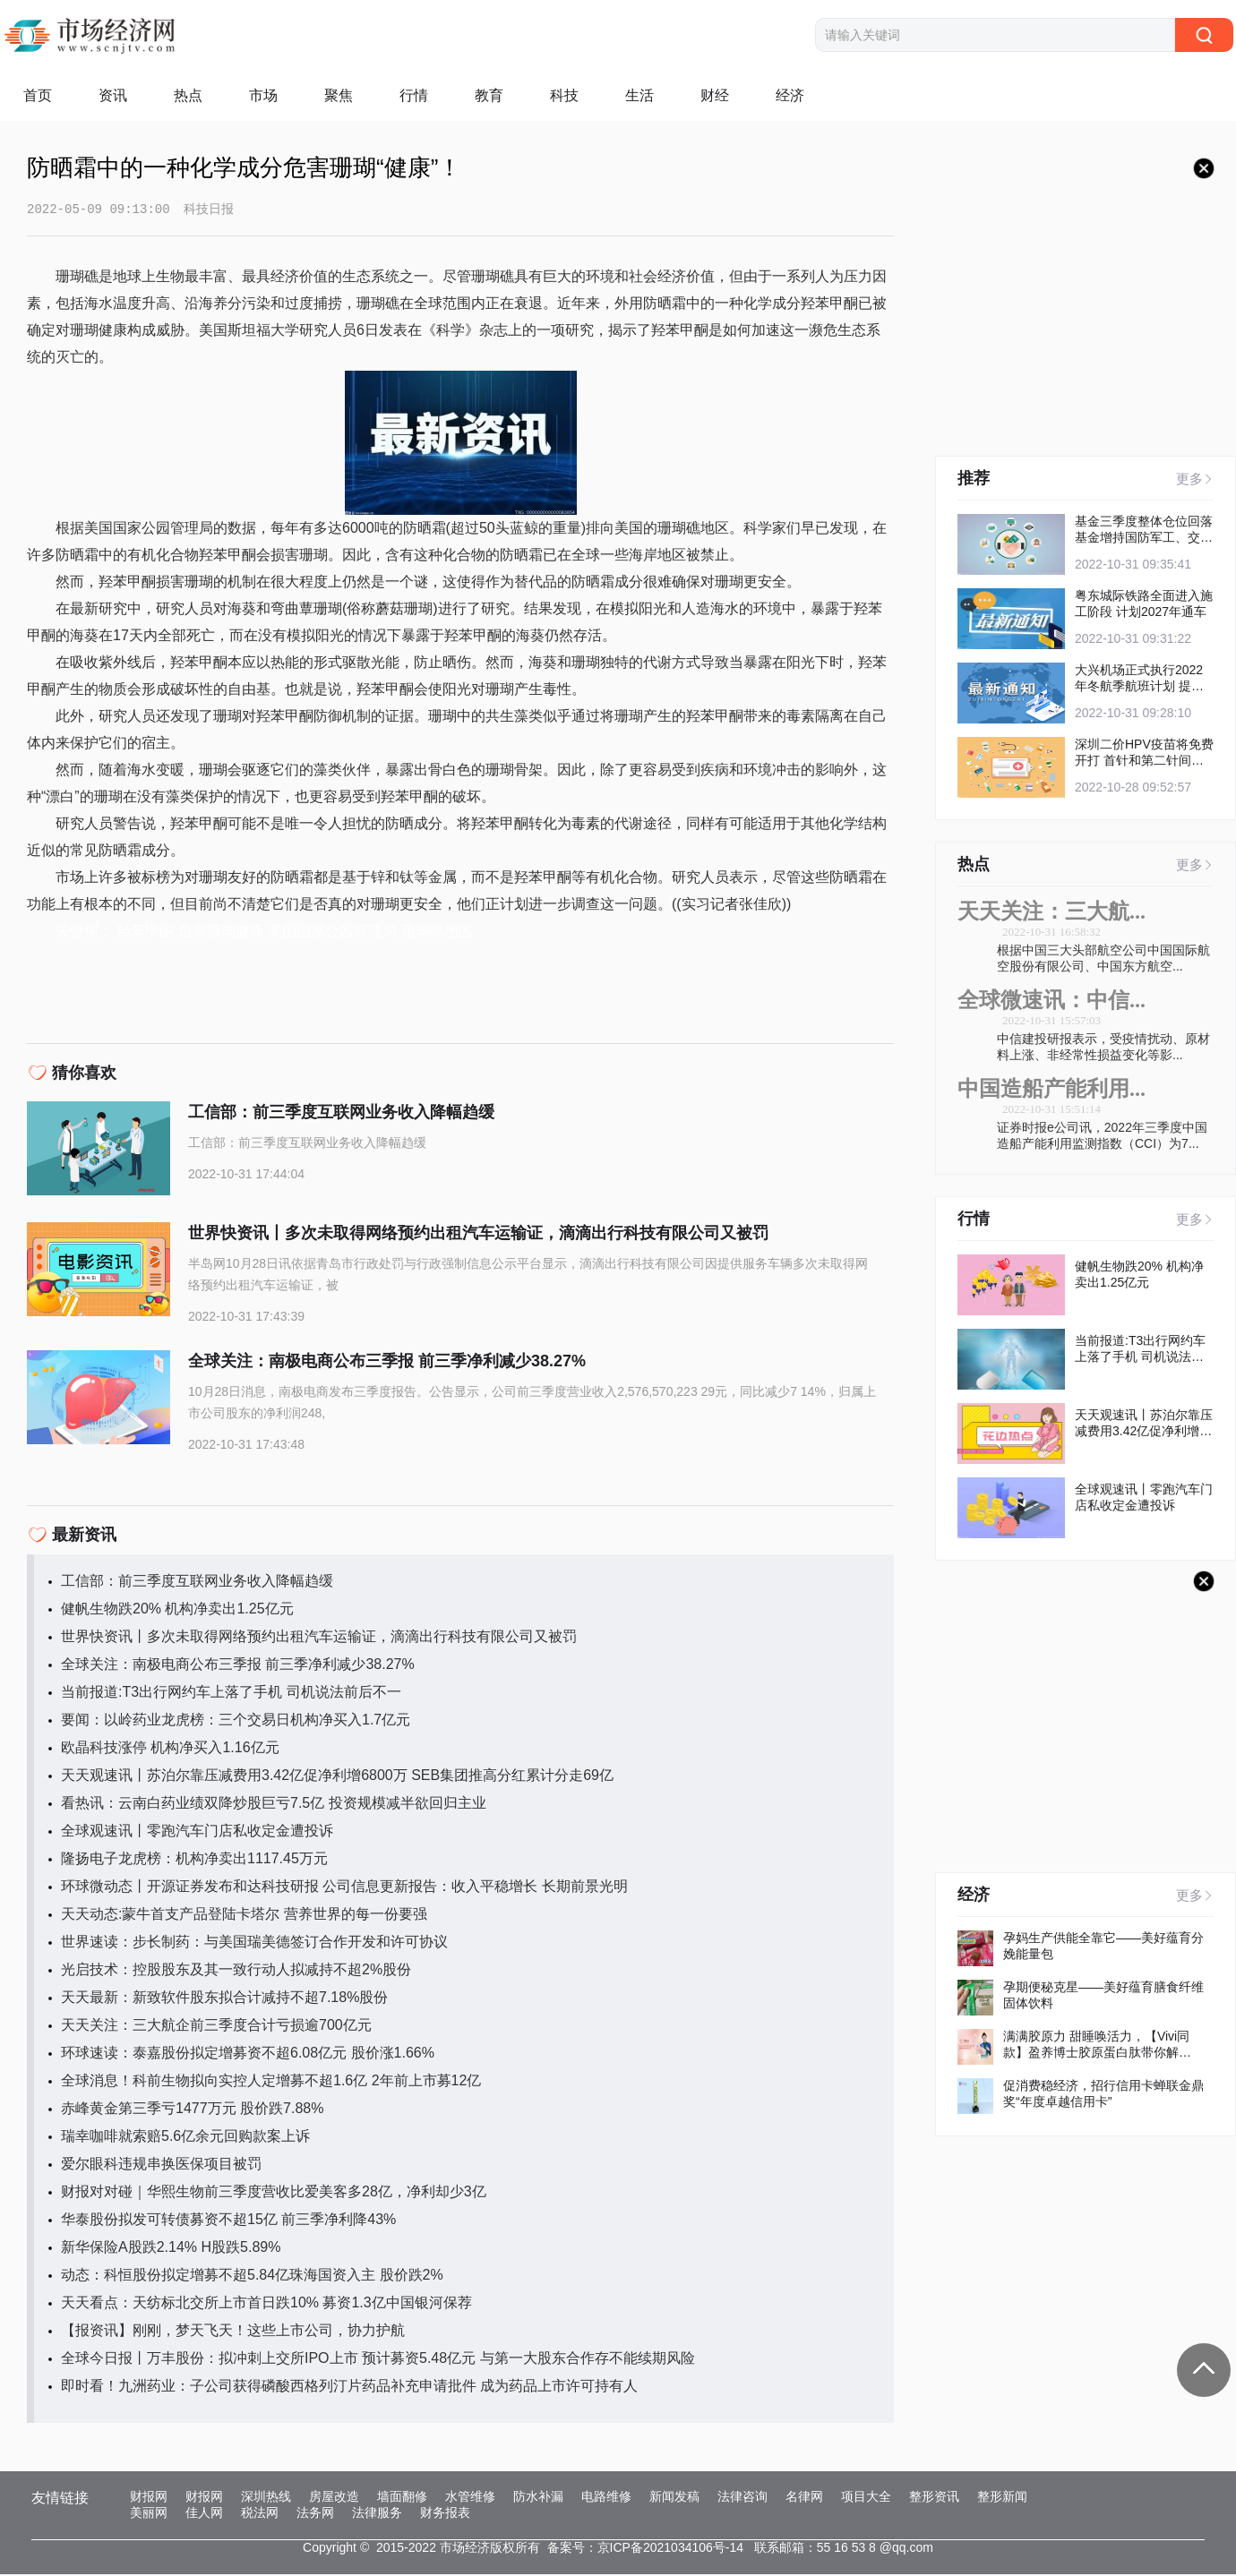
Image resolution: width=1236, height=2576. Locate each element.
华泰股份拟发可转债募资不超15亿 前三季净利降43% (228, 2221)
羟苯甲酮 (145, 932)
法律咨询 (742, 2498)
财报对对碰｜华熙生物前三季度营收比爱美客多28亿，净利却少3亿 (273, 2193)
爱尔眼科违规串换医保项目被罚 (161, 2165)
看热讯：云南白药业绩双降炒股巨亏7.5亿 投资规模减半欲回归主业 (273, 1804)
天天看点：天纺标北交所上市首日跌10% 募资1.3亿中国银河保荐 (266, 2304)
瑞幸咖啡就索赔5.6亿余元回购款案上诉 (185, 2137)
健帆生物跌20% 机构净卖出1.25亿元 (177, 1610)
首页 (37, 95)
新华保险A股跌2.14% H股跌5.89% (170, 2248)
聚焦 (338, 95)
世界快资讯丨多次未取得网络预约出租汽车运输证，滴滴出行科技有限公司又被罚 (319, 1638)
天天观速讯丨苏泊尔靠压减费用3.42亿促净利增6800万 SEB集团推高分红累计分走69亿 (337, 1776)
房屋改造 (334, 2498)
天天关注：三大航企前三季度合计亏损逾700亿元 (216, 2026)
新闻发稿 (674, 2498)
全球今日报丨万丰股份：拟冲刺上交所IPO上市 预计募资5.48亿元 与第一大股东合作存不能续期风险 (378, 2359)
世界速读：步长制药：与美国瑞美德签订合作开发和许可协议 (254, 1943)
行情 (413, 95)
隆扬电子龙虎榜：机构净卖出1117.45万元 (194, 1860)
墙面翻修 (402, 2498)
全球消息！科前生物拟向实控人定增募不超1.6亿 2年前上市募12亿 (271, 2082)
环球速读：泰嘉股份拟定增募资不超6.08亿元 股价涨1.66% (247, 2054)
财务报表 (445, 2514)
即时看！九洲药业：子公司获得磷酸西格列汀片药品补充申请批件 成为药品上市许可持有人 (349, 2387)
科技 (564, 95)
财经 (714, 95)
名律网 (804, 2498)
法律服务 (377, 2514)
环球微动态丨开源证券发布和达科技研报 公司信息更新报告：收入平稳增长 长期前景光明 (344, 1888)
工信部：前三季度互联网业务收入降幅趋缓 (197, 1582)
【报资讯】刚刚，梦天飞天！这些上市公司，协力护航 (233, 2332)
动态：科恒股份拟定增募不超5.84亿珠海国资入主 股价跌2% (252, 2276)
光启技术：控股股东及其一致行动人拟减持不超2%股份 (236, 1971)
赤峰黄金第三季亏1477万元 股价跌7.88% (192, 2110)
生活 (639, 95)
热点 (188, 95)
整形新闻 (1002, 2498)
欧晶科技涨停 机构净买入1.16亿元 (170, 1749)
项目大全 (866, 2498)
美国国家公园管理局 (332, 932)
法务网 (315, 2514)
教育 (489, 95)
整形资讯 (934, 2498)
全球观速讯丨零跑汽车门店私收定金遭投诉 (197, 1832)
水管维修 (470, 2498)
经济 (790, 95)
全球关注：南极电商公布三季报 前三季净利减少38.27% (238, 1665)
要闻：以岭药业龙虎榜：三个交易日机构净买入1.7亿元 (235, 1721)
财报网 (148, 2498)
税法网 (260, 2514)
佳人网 (204, 2514)
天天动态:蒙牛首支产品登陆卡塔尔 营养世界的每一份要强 (244, 1915)
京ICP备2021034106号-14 (670, 2549)
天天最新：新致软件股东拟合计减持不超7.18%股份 (224, 1999)
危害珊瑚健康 (221, 932)
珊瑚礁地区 (437, 932)
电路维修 (606, 2498)
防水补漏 (538, 2498)
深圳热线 (266, 2498)
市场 (263, 95)
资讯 (113, 95)
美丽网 (148, 2514)
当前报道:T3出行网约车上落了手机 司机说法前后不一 (231, 1693)
